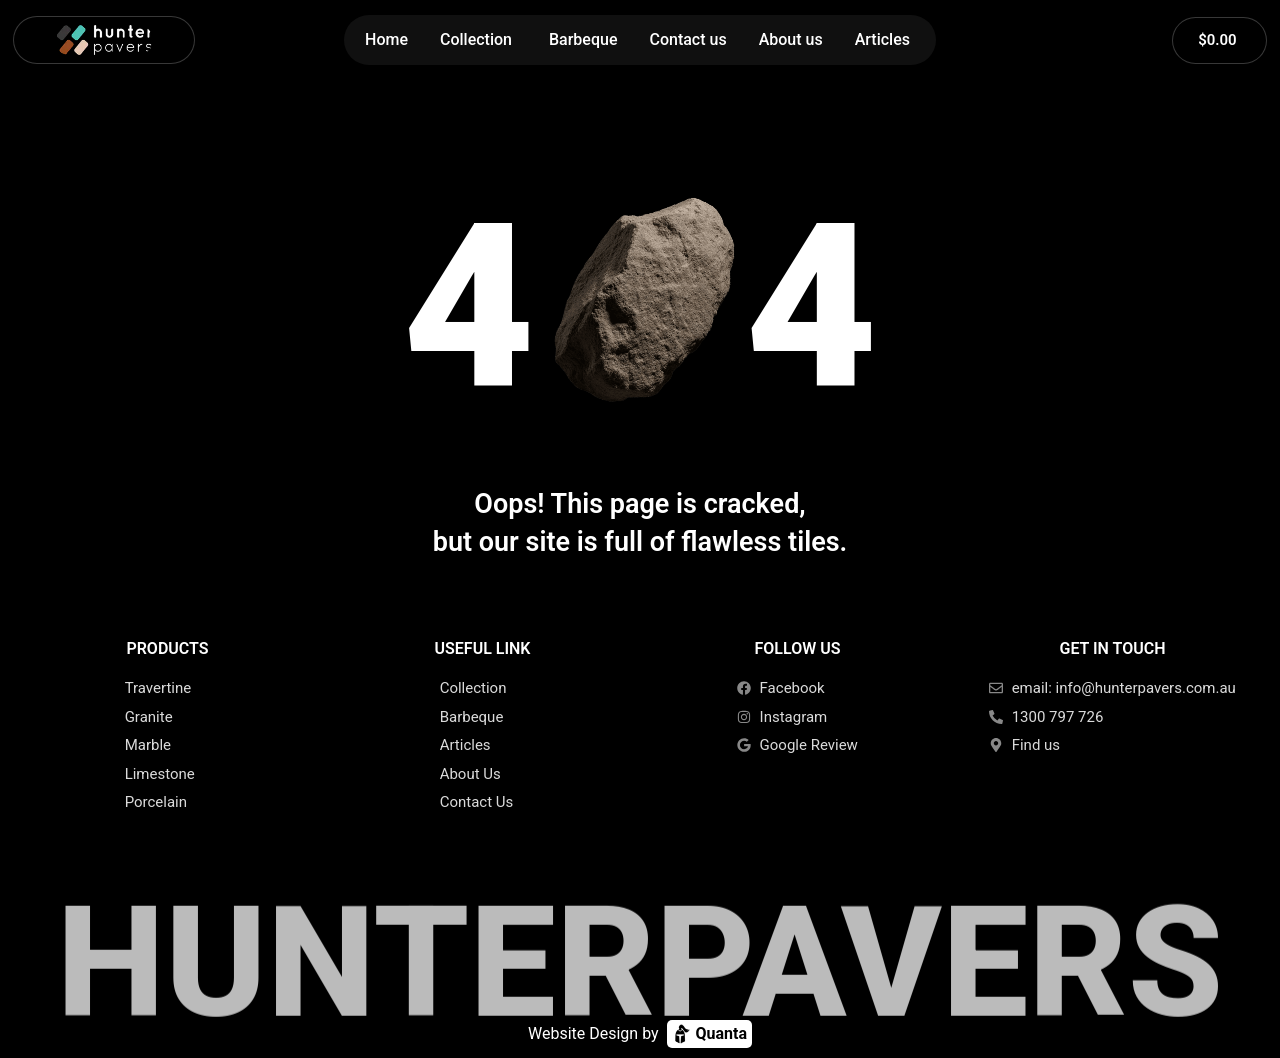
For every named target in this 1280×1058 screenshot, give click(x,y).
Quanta (709, 1034)
